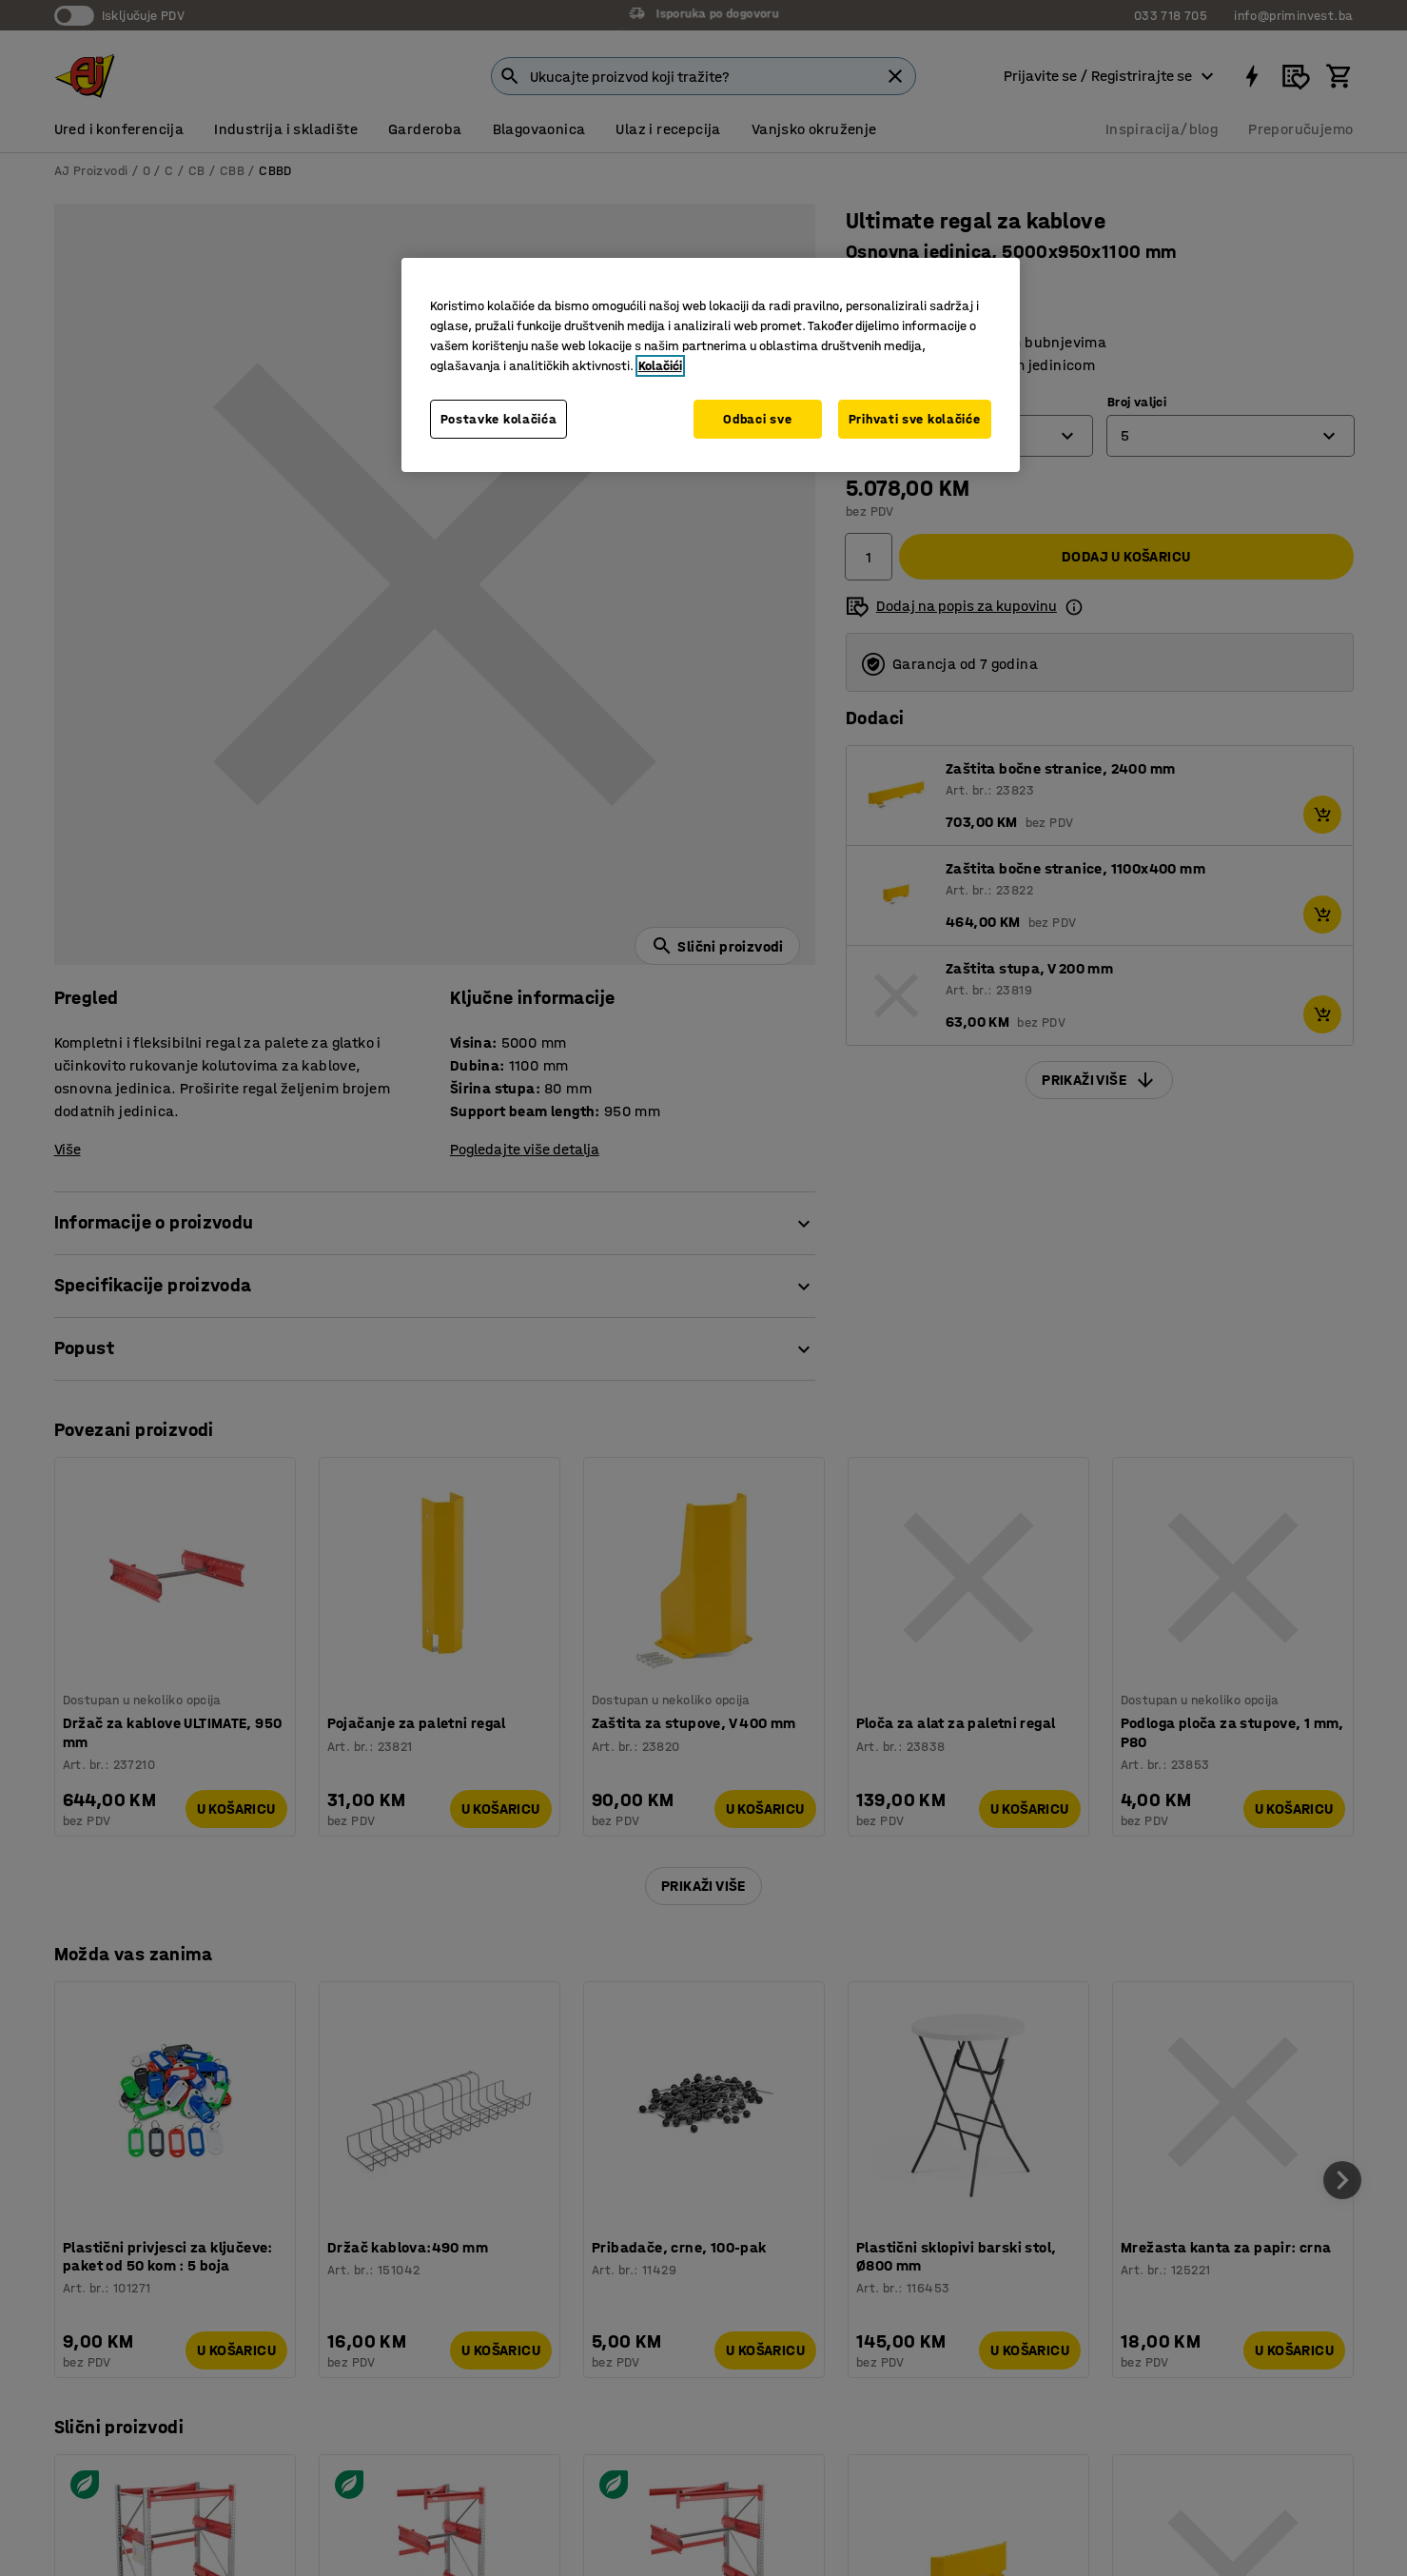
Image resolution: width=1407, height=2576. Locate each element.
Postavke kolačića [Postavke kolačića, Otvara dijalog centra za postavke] (498, 419)
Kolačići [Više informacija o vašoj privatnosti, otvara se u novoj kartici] (660, 366)
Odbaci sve (757, 419)
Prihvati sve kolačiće (915, 419)
